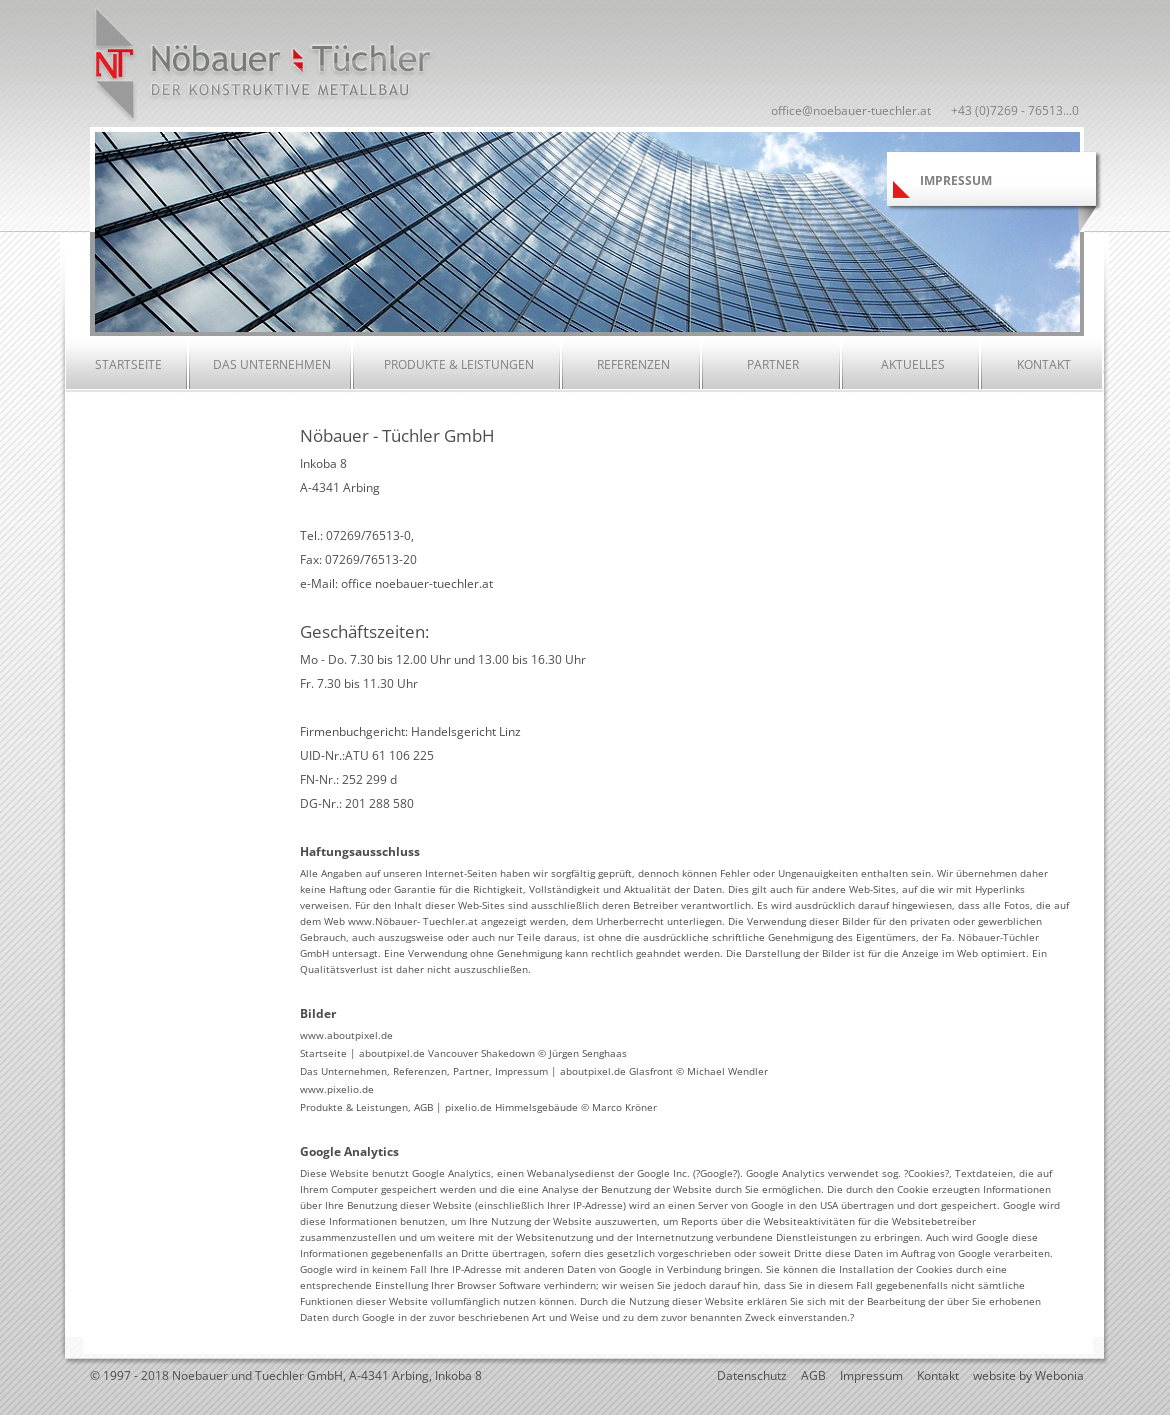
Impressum (871, 1375)
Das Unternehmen (272, 364)
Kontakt (1044, 364)
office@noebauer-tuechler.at (851, 110)
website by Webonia (1028, 1375)
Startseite (128, 364)
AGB (813, 1375)
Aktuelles (913, 364)
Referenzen (633, 364)
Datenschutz (752, 1375)
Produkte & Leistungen (459, 364)
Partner (773, 364)
